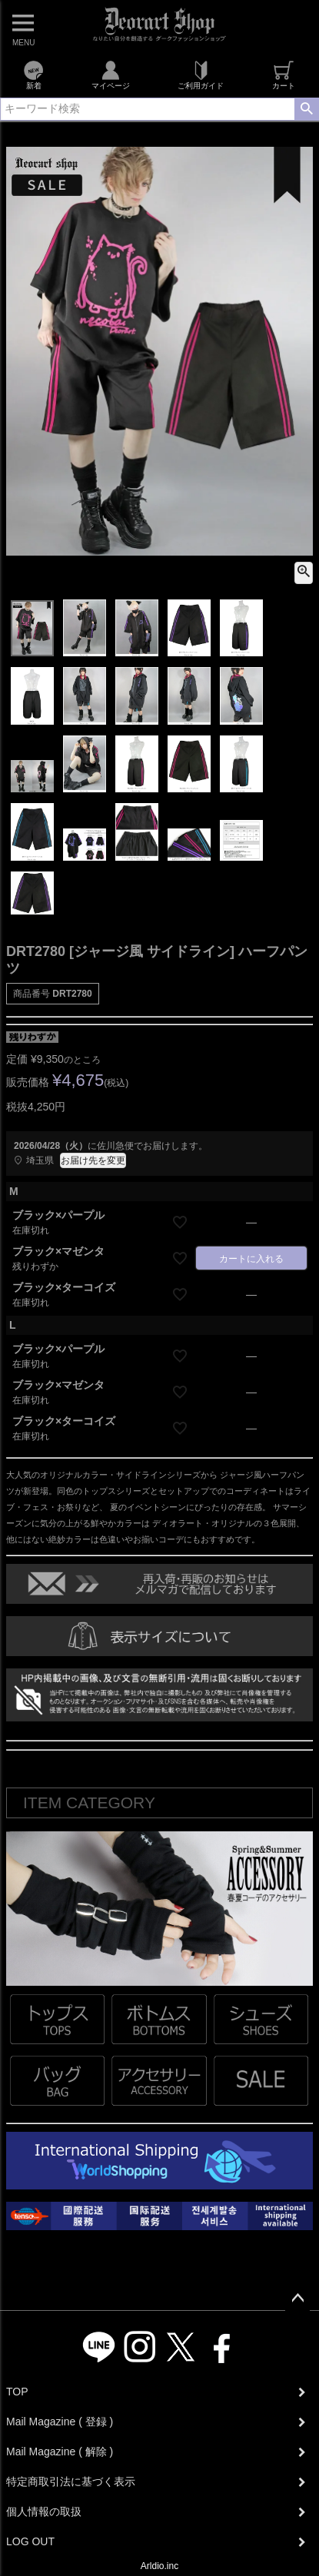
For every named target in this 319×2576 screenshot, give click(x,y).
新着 (33, 75)
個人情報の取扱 (43, 2511)
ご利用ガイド (201, 75)
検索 (306, 109)
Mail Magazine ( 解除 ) (59, 2451)
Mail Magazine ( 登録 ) (59, 2421)
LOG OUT (30, 2541)
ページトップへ (297, 2298)
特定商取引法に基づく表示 (70, 2481)
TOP (17, 2391)
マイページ (110, 75)
